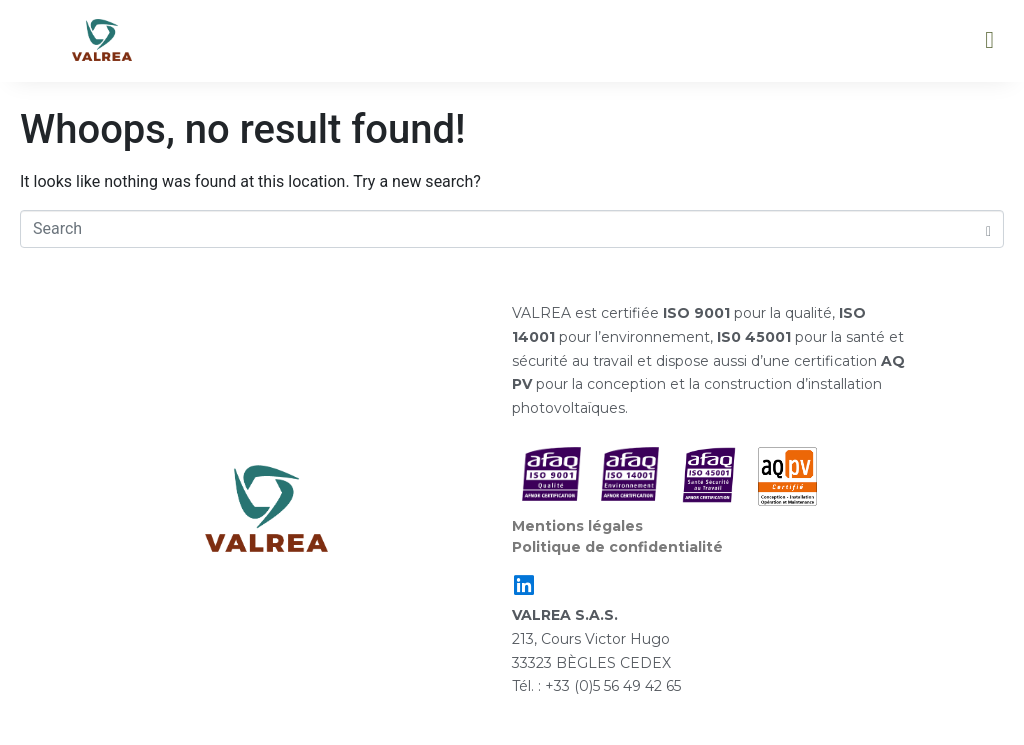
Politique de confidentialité (617, 547)
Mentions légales (577, 526)
